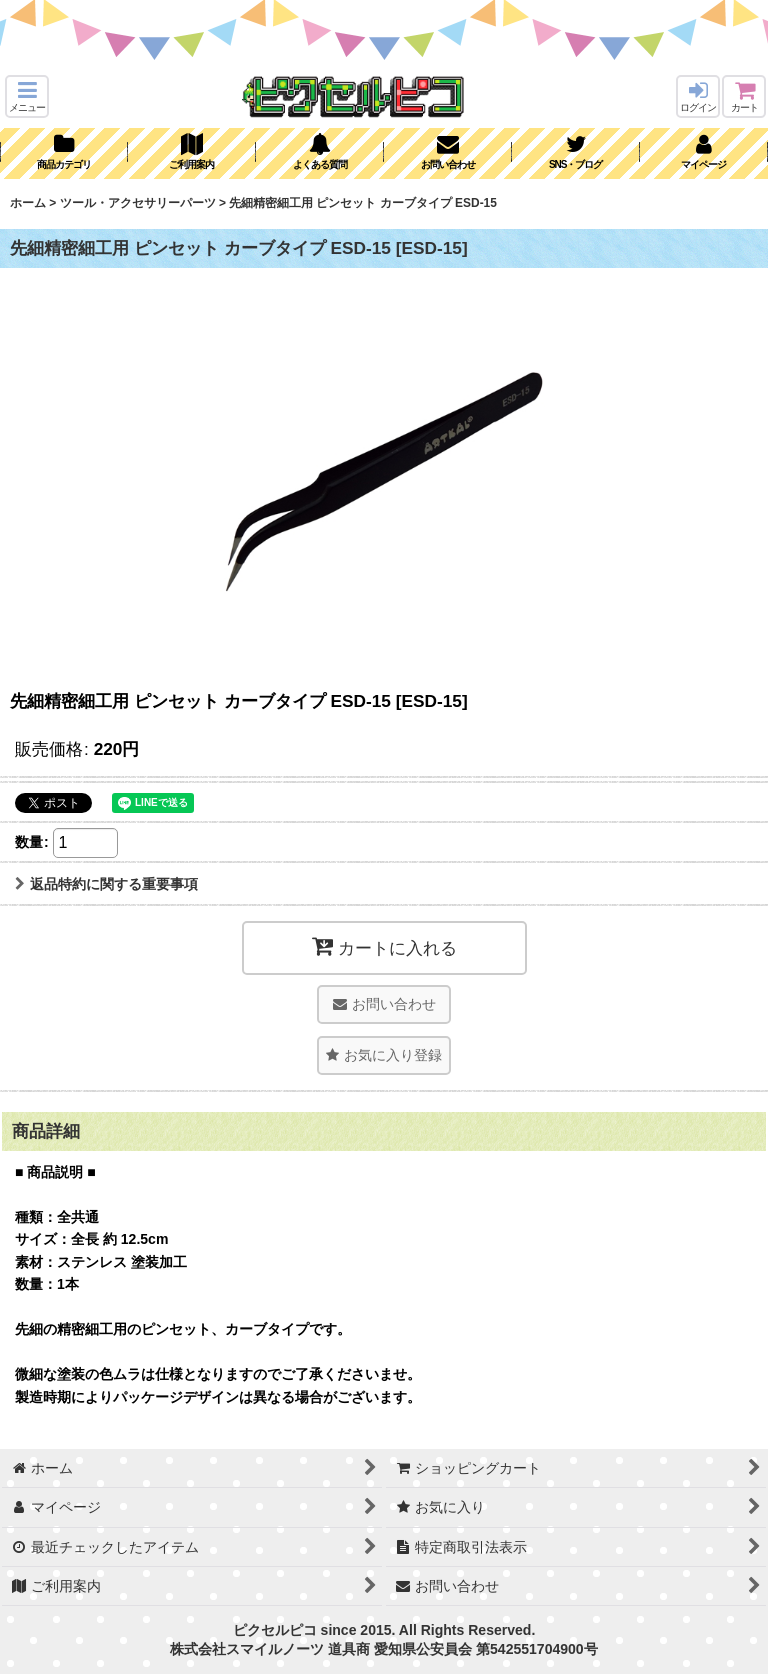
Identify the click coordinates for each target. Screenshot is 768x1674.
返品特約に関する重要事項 (106, 884)
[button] (27, 96)
